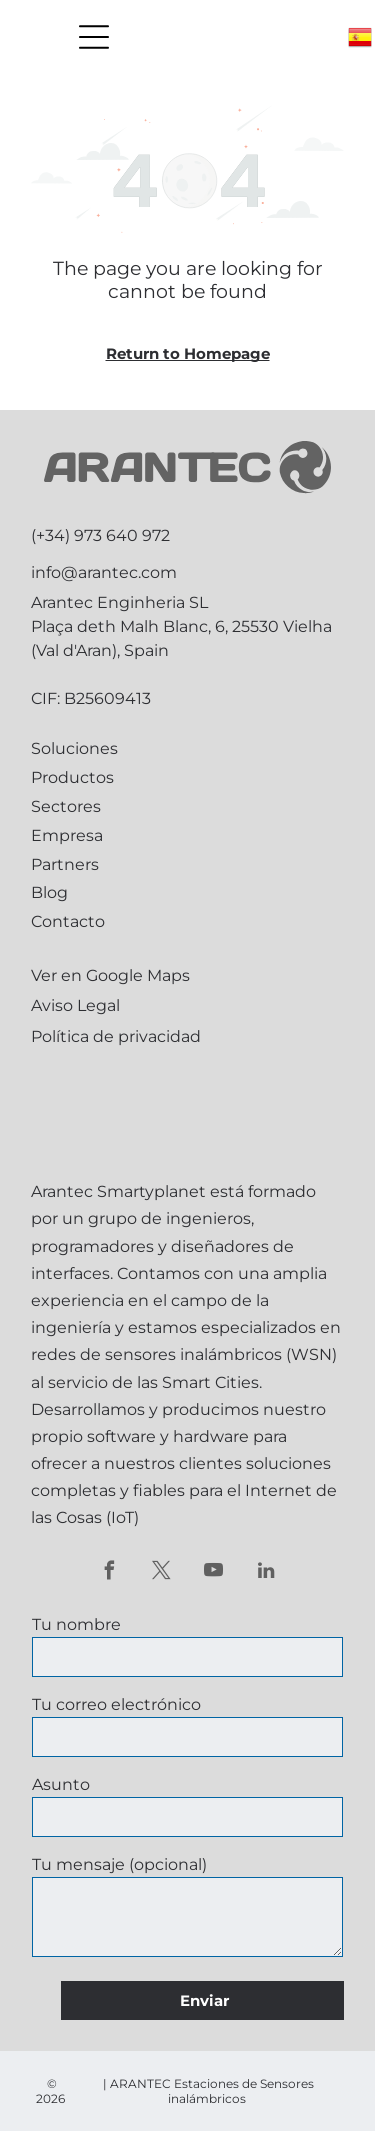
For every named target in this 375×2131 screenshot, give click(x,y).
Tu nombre (76, 1624)
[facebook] (109, 1573)
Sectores (66, 806)
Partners (65, 864)
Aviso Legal (75, 1005)
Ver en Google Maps (110, 975)
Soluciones (74, 748)
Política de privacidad (116, 1036)
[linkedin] (265, 1573)
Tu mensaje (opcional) (119, 1864)
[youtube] (213, 1573)
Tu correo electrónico (116, 1704)
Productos (72, 777)
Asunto (61, 1784)
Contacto (68, 921)
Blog (49, 892)
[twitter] (161, 1573)
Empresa (67, 835)
